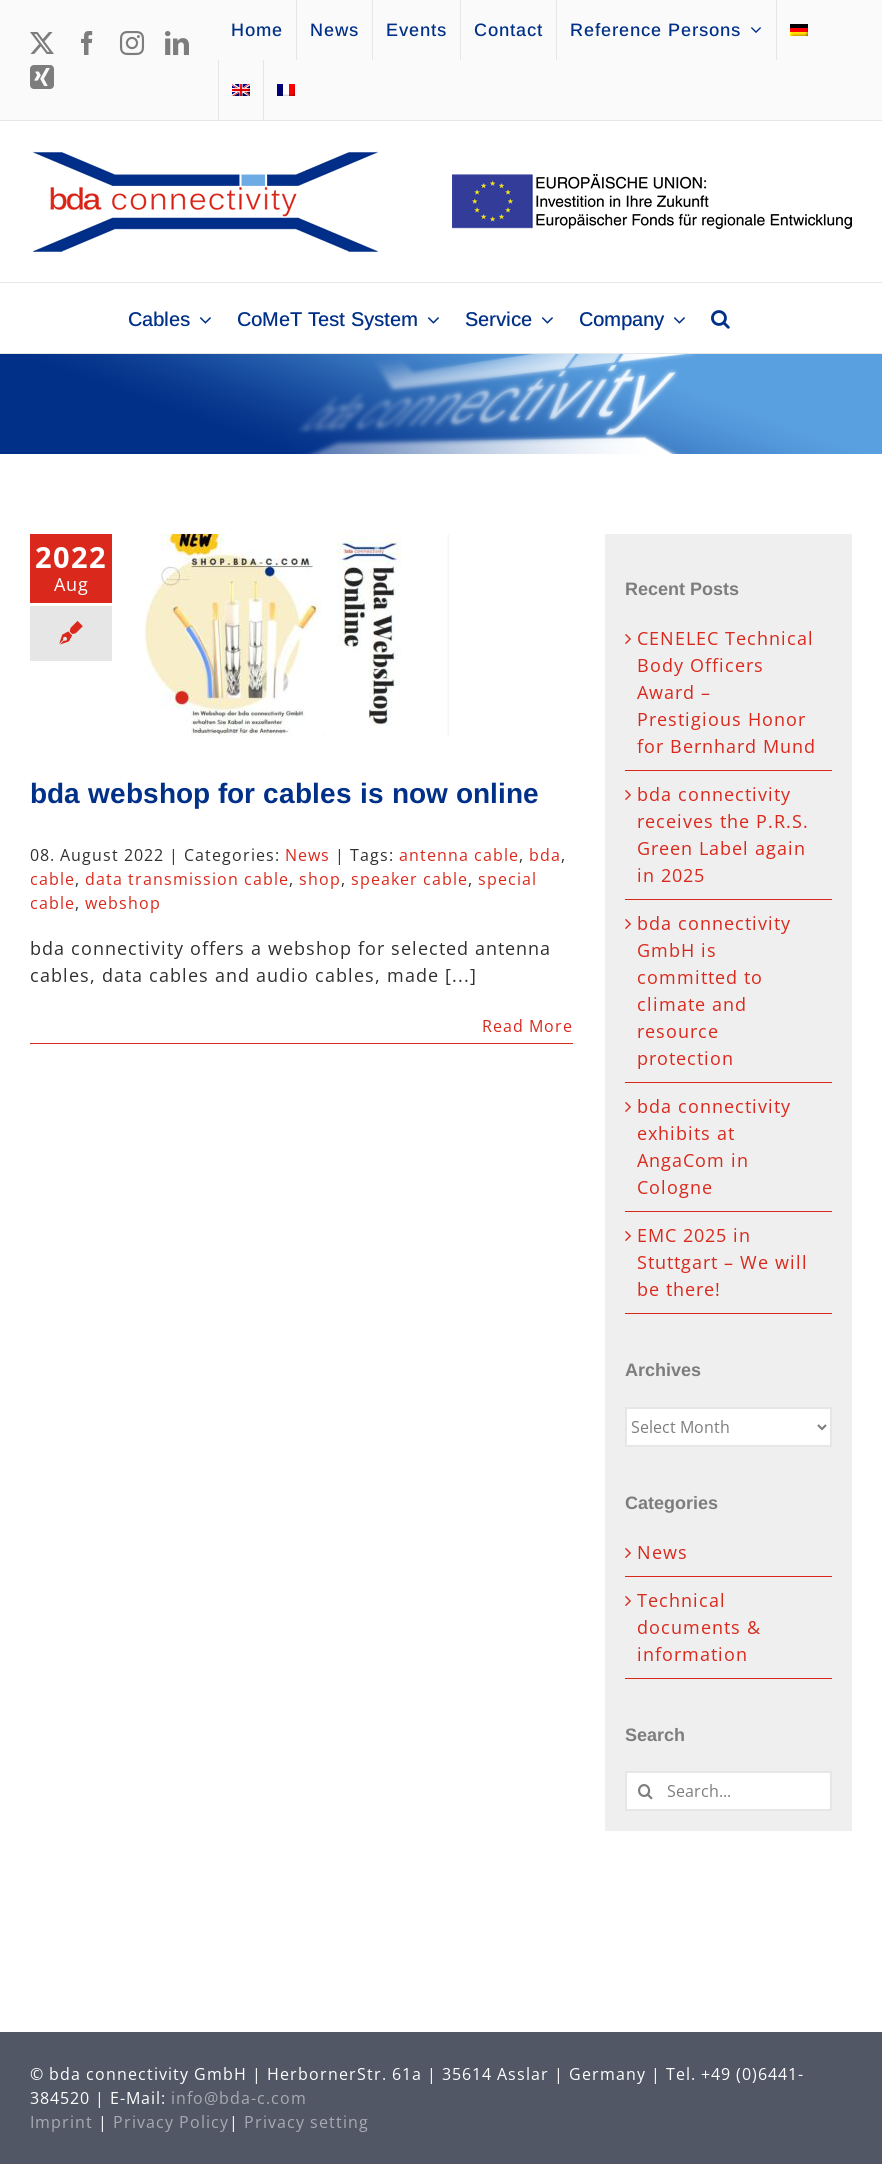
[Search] (645, 1791)
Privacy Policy (171, 2122)
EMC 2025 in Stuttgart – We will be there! (722, 1262)
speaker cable (409, 879)
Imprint (61, 2122)
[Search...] (728, 1791)
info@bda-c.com (239, 2098)
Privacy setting (306, 2122)
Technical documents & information (699, 1627)
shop (320, 879)
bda (545, 855)
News (307, 855)
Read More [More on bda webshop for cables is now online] (527, 1026)
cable (52, 879)
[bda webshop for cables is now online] (289, 635)
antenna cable (459, 855)
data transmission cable (187, 879)
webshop (123, 903)
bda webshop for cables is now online (284, 793)
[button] (720, 318)
